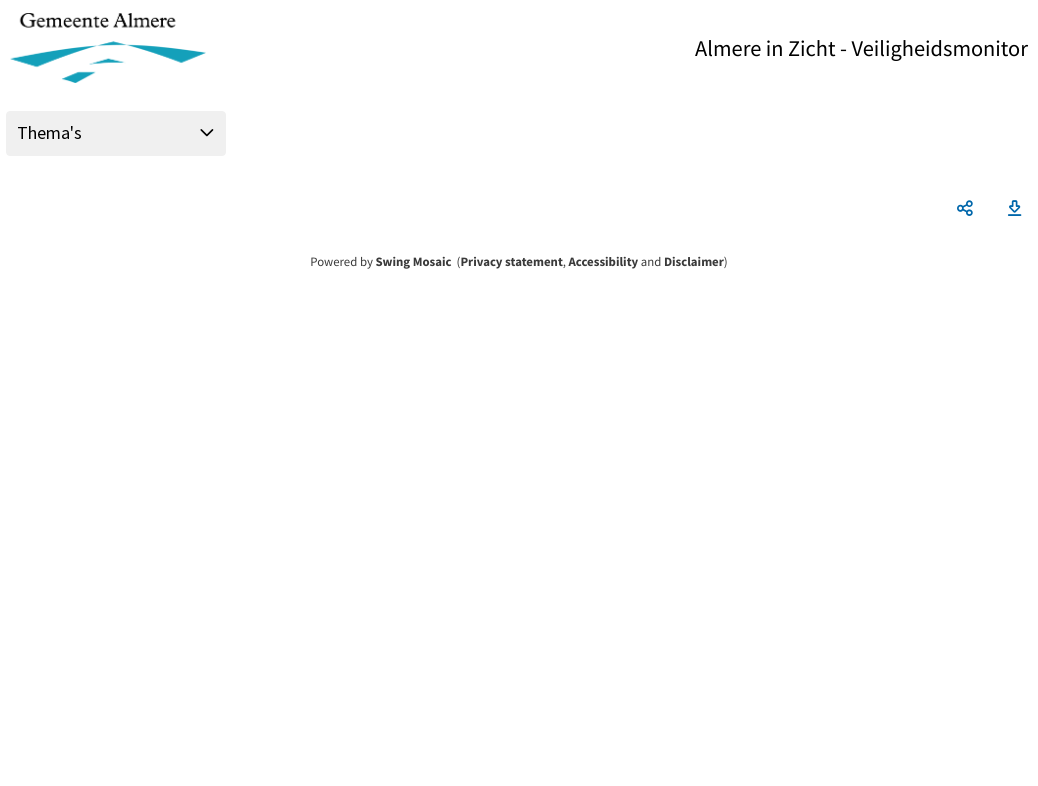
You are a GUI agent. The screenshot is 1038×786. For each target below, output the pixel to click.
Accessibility (604, 262)
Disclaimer (694, 262)
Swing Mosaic (413, 262)
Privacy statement (511, 262)
